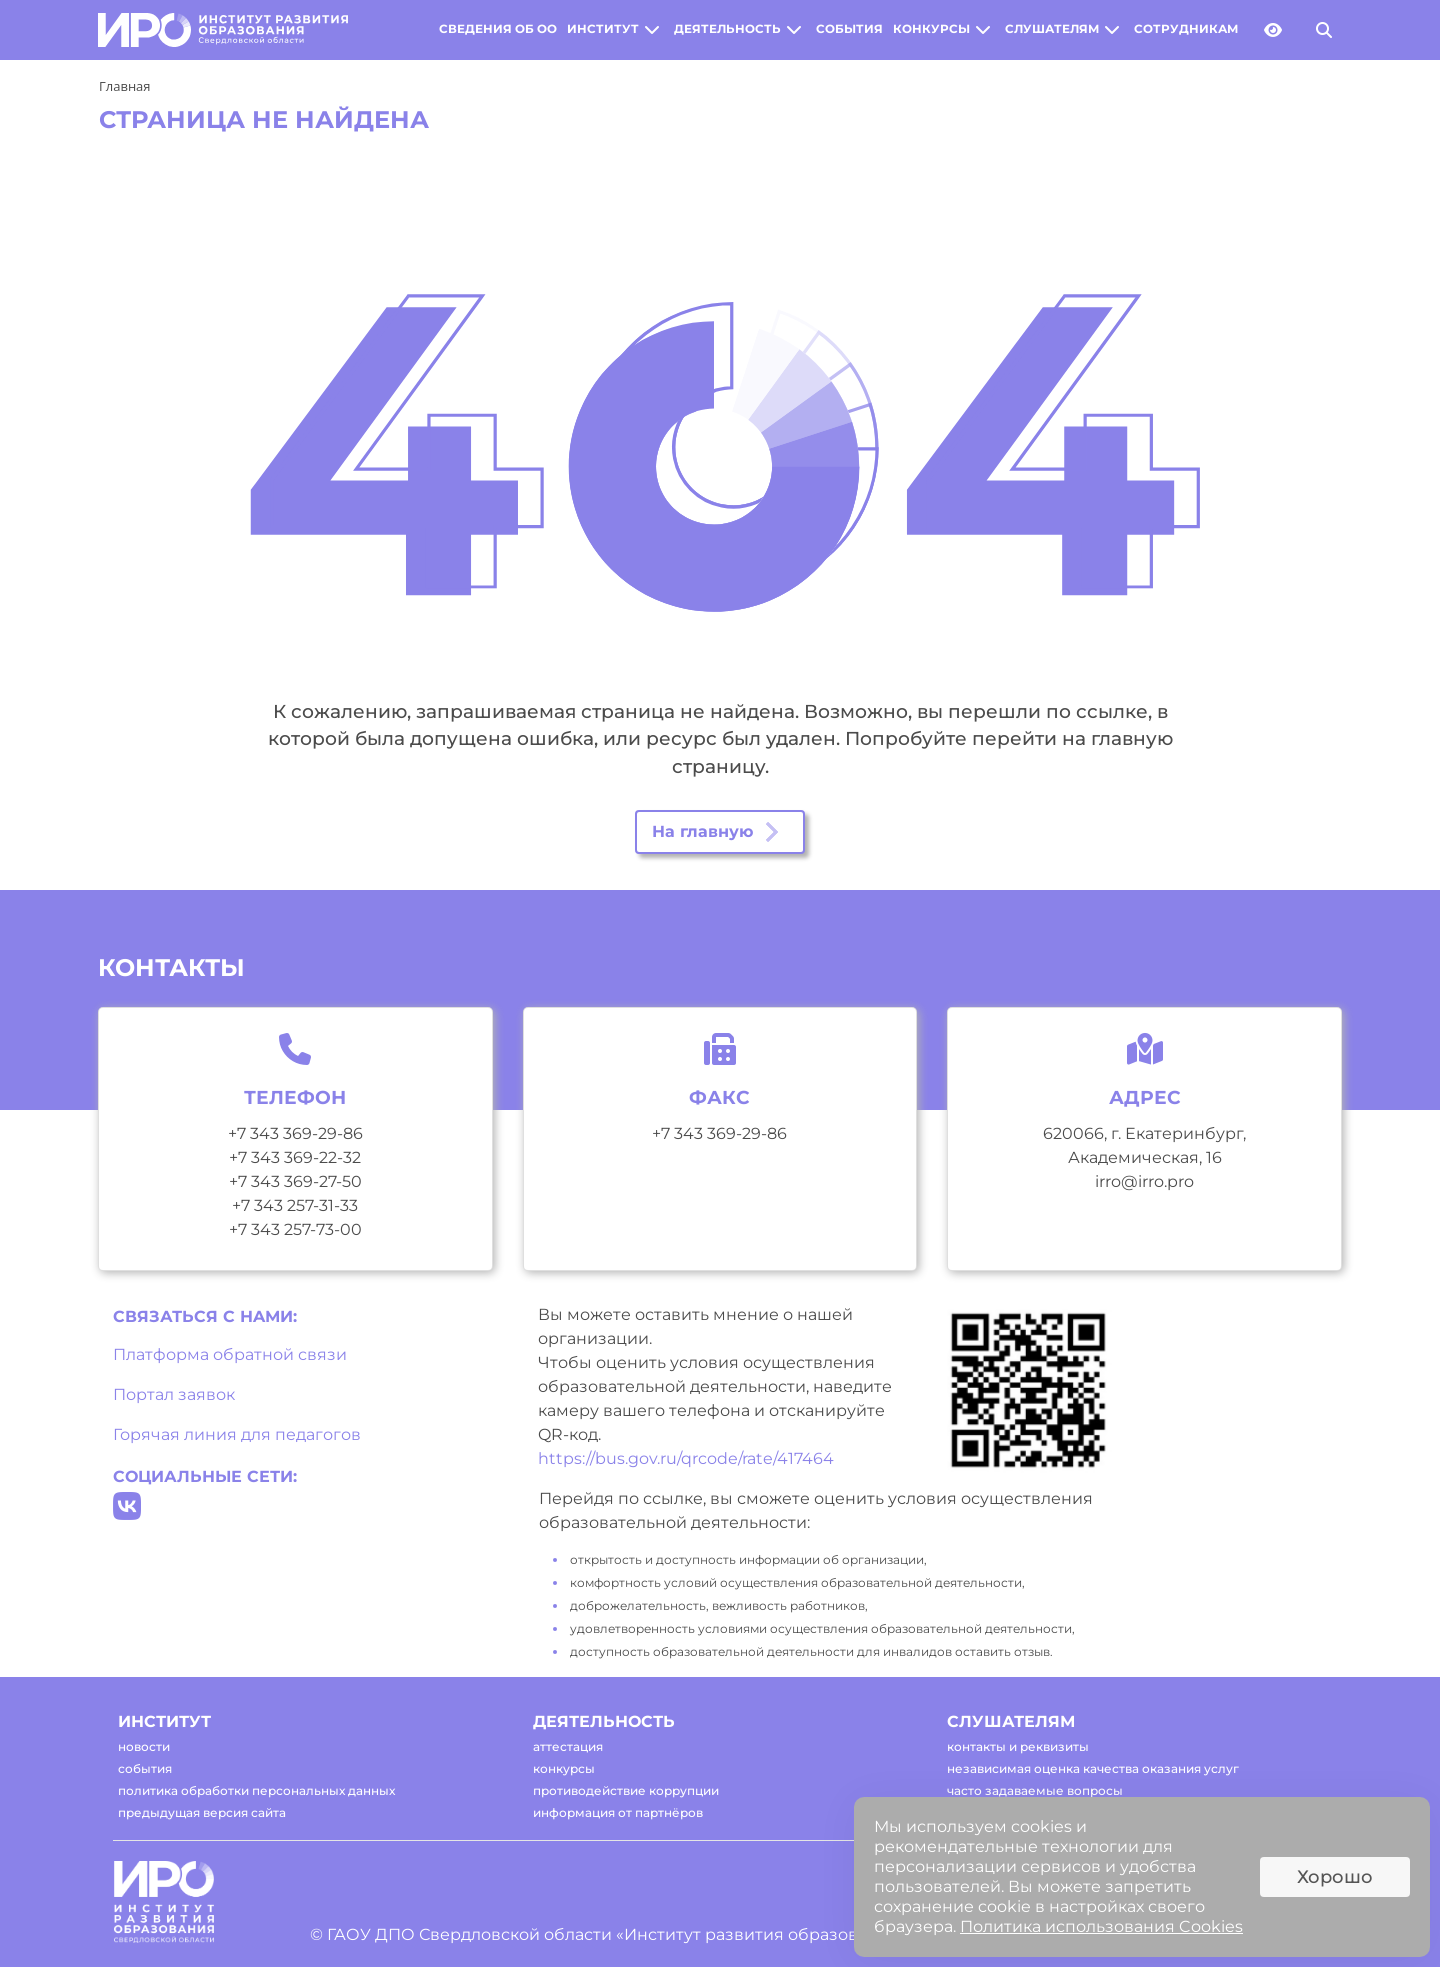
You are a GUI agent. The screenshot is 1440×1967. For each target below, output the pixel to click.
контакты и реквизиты (1018, 1746)
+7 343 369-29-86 (295, 1133)
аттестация (568, 1746)
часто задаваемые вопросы (1035, 1790)
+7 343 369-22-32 (295, 1157)
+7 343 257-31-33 (295, 1205)
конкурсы (931, 29)
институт (603, 29)
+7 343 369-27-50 (295, 1181)
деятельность (727, 29)
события (849, 29)
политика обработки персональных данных (256, 1790)
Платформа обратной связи (230, 1354)
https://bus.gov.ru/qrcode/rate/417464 (686, 1458)
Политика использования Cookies (1101, 1926)
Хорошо (1335, 1877)
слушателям (1052, 29)
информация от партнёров (618, 1812)
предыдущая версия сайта (202, 1812)
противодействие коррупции (626, 1790)
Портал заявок (174, 1394)
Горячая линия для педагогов (237, 1434)
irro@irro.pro (1144, 1181)
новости (144, 1746)
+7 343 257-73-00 (295, 1229)
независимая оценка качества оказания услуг (1093, 1768)
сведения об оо (498, 29)
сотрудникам (1186, 29)
